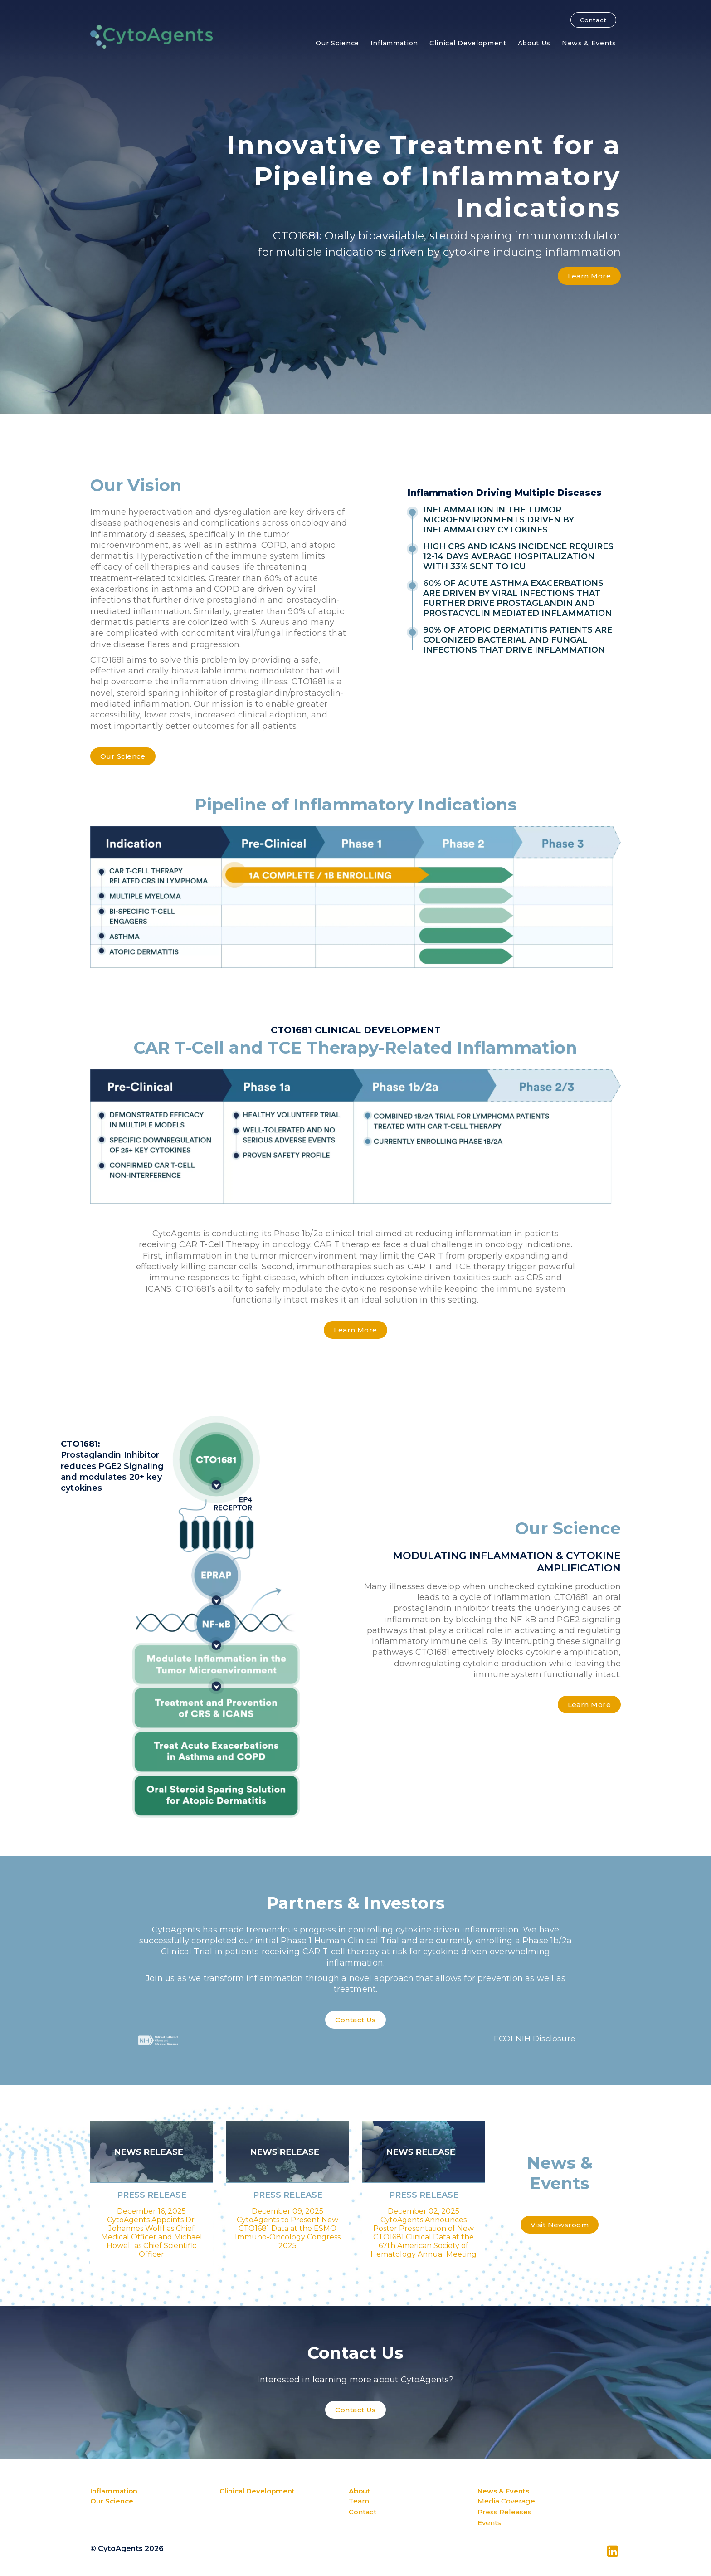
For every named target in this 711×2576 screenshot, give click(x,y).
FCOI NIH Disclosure (533, 2039)
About (359, 2491)
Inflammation (394, 43)
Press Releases (504, 2512)
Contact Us (355, 2019)
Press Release (151, 2195)
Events (489, 2522)
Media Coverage (506, 2501)
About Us (534, 43)
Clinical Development (467, 43)
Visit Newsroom (560, 2224)
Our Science (337, 43)
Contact (593, 20)
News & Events (589, 43)
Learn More (589, 276)
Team (359, 2501)
